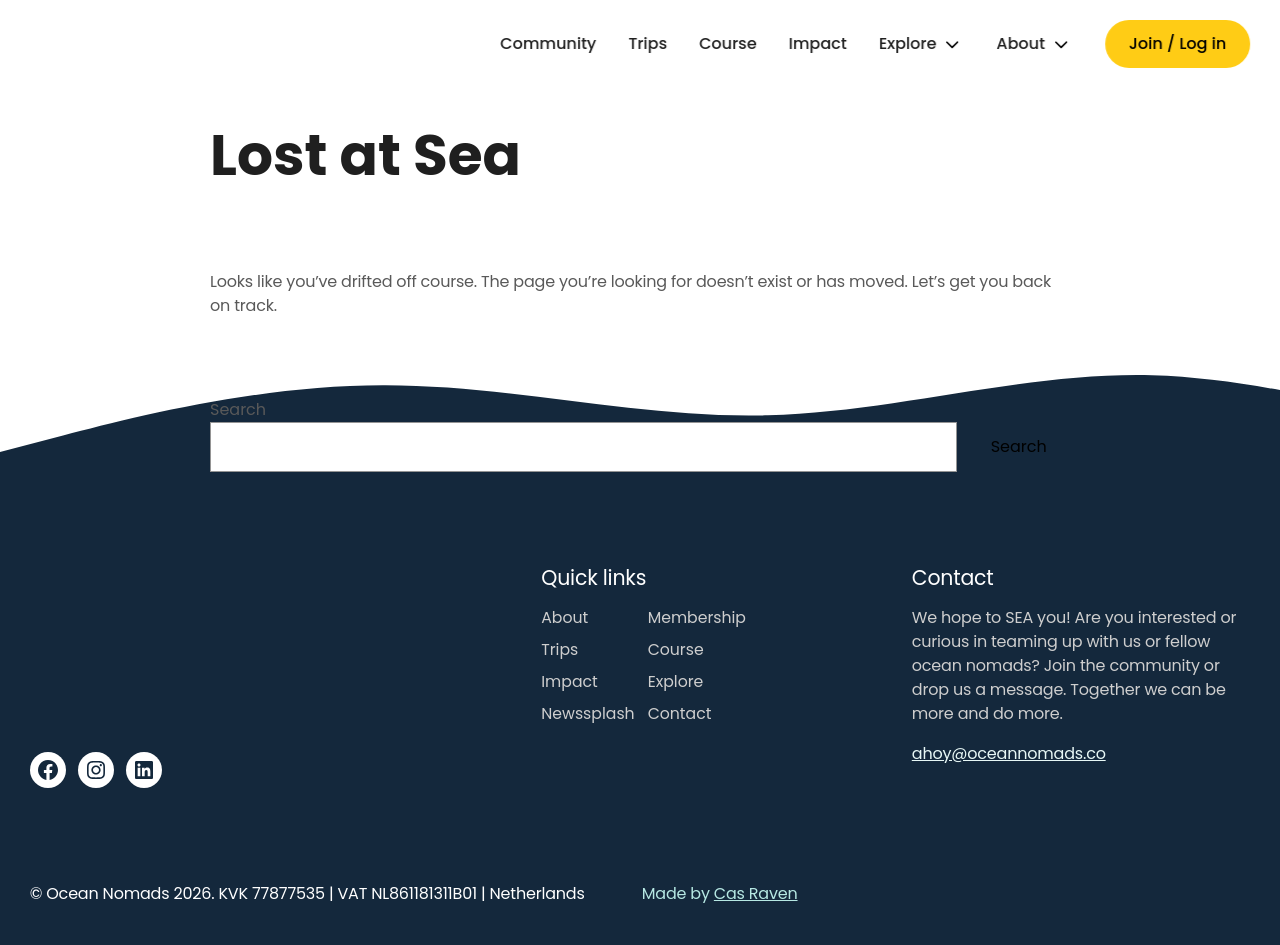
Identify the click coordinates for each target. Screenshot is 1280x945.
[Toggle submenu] (952, 44)
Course (728, 43)
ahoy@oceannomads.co (1009, 753)
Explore (908, 43)
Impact (818, 43)
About (1020, 43)
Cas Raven (756, 893)
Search (238, 409)
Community (548, 43)
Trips (647, 43)
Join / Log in (1177, 43)
